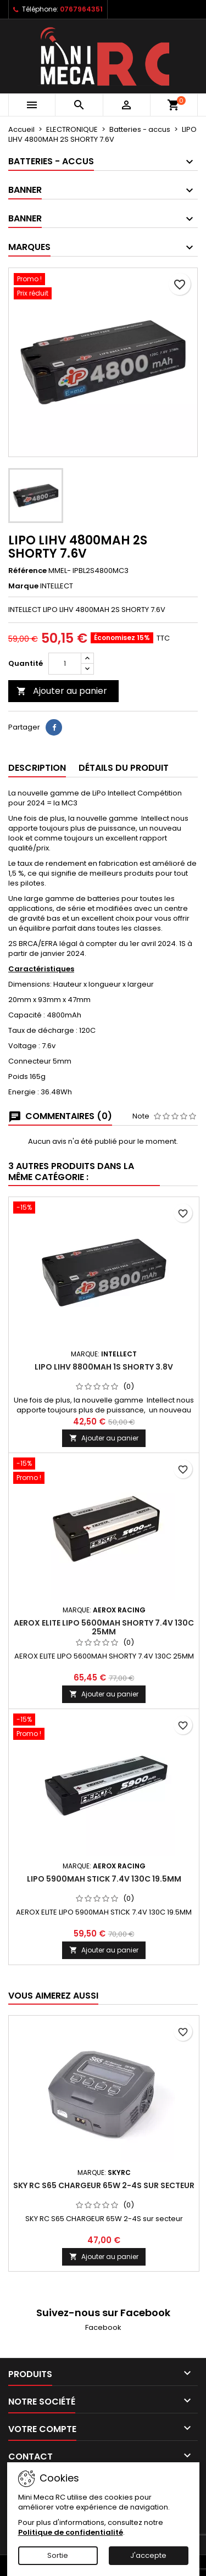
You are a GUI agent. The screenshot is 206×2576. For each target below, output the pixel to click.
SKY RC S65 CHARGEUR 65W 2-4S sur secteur (103, 2185)
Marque (23, 586)
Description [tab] (37, 767)
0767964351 (81, 9)
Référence (27, 571)
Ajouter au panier (61, 691)
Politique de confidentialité (70, 2532)
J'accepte (148, 2555)
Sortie (57, 2555)
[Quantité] (64, 664)
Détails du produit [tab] (124, 767)
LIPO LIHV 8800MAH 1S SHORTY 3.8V (104, 1366)
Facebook (103, 2327)
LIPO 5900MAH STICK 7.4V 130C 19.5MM (104, 1878)
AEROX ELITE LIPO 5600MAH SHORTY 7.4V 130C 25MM (104, 1627)
